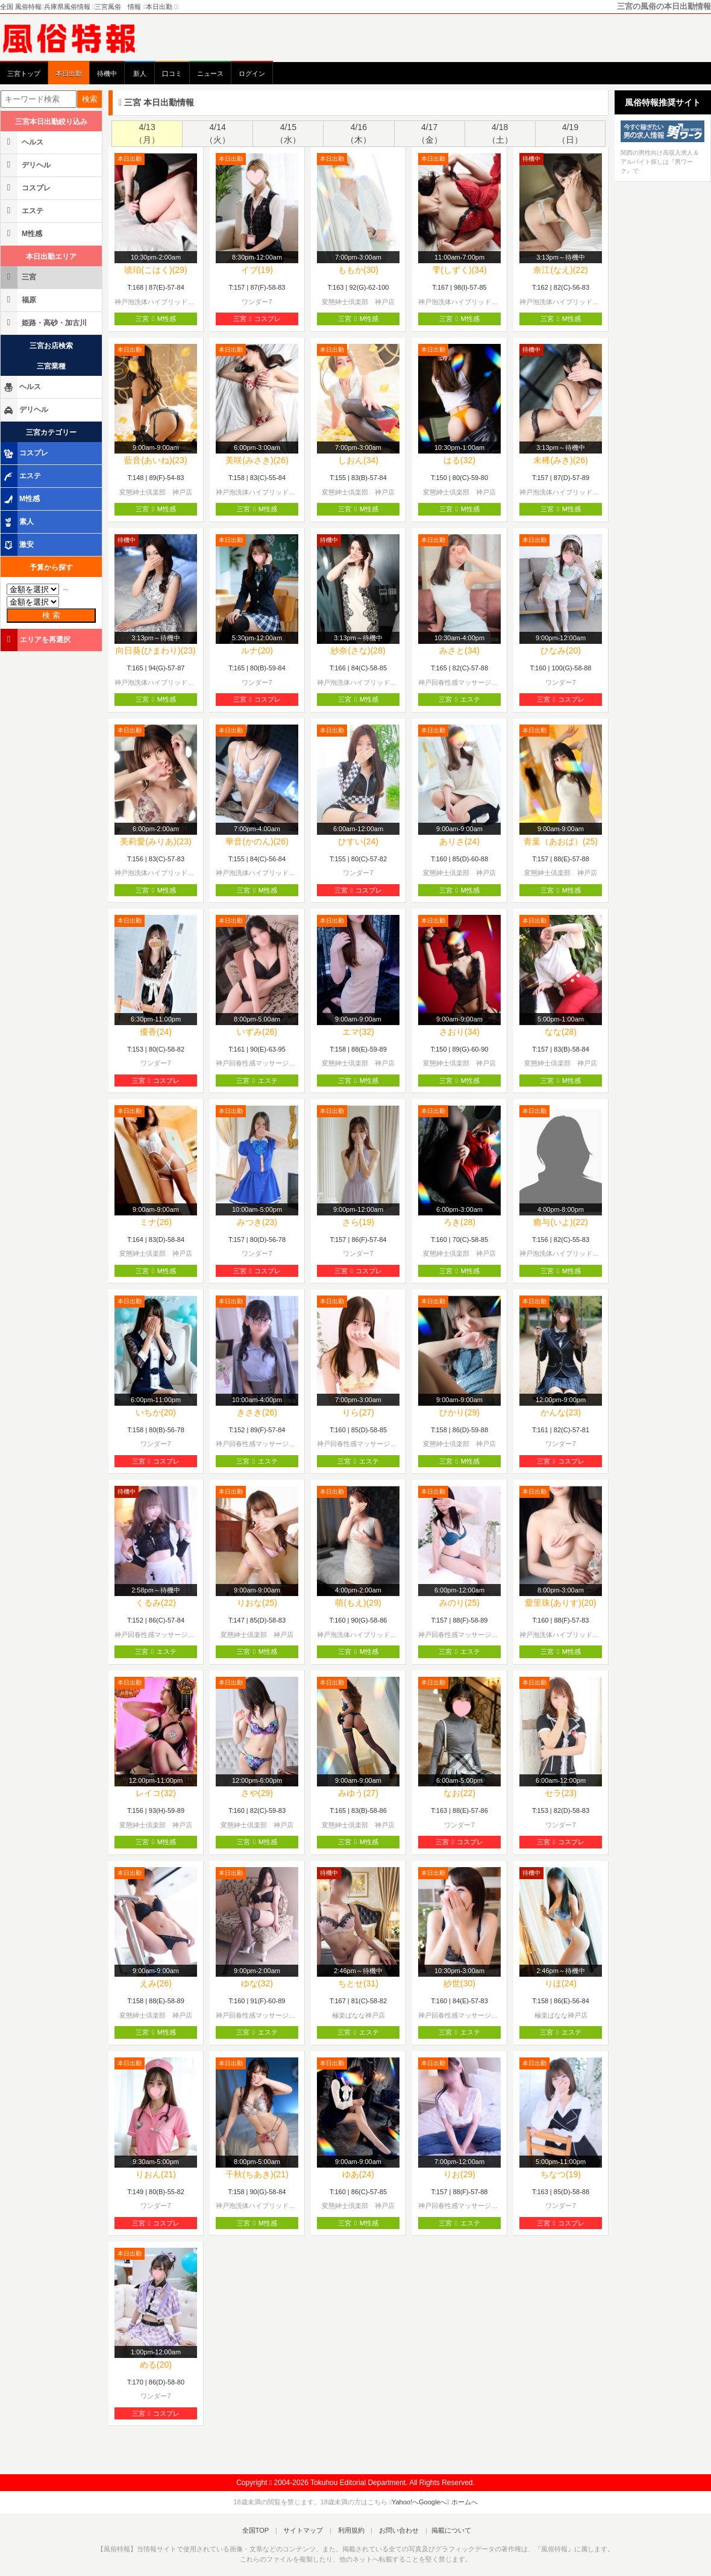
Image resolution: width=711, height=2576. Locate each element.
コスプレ (26, 187)
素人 (18, 522)
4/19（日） (570, 133)
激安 (18, 545)
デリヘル (26, 164)
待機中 (107, 73)
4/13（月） (147, 133)
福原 (19, 299)
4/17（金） (429, 133)
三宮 (19, 276)
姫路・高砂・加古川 (44, 322)
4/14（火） (217, 133)
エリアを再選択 (36, 639)
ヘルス (22, 141)
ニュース (210, 73)
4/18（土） (500, 133)
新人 (139, 73)
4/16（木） (358, 133)
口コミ (172, 73)
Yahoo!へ (405, 2502)
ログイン (252, 73)
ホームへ (462, 2502)
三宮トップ (23, 73)
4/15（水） (288, 133)
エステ (22, 210)
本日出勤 (68, 73)
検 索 (51, 615)
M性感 (22, 233)
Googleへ (432, 2502)
